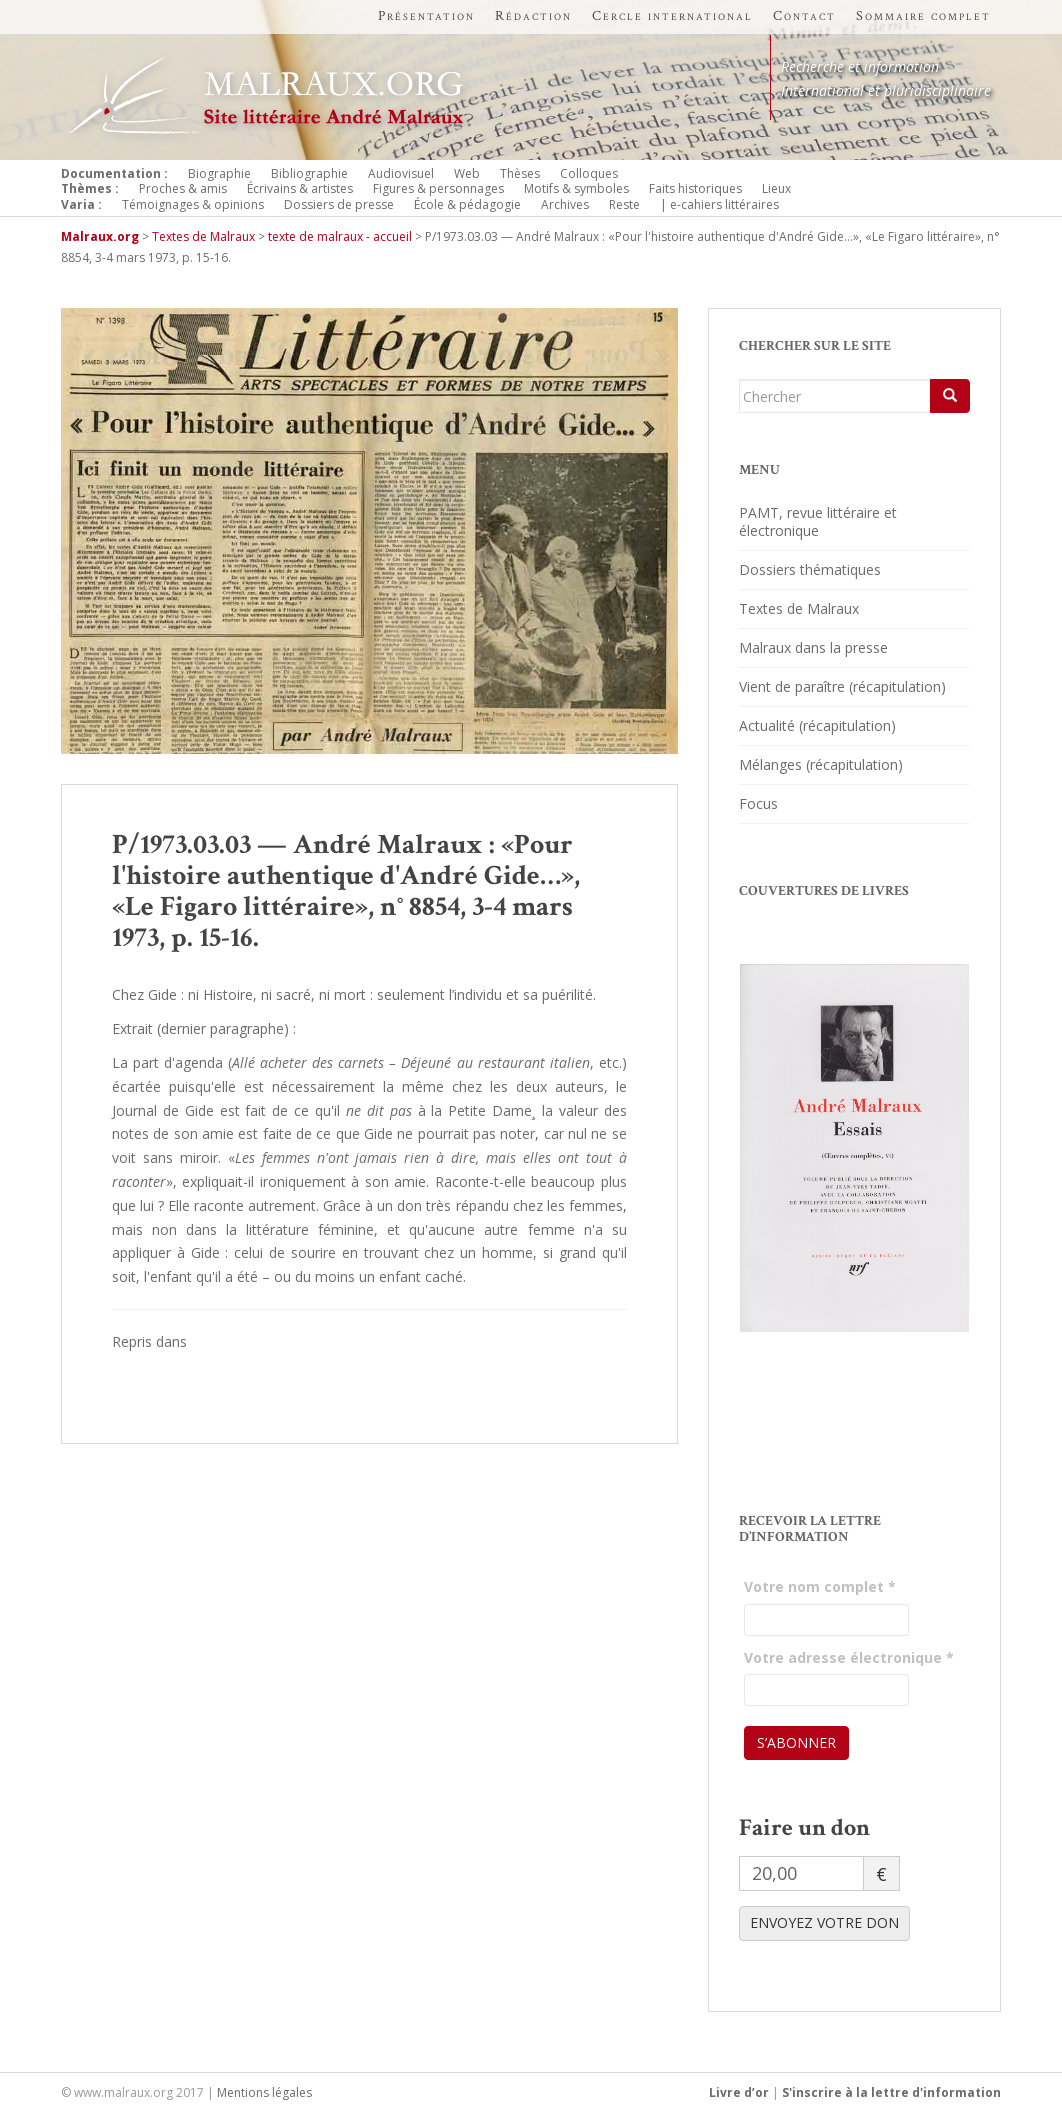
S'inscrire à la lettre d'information (891, 2092)
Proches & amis (183, 188)
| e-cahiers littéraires (719, 204)
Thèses (520, 173)
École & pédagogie (467, 204)
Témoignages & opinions (193, 204)
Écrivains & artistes (300, 188)
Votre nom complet (820, 1586)
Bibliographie (309, 173)
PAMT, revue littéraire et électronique (818, 521)
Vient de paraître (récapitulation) (842, 686)
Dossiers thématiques (810, 569)
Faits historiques (695, 188)
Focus (758, 803)
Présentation (426, 16)
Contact (804, 16)
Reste (624, 204)
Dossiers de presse (339, 204)
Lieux (776, 188)
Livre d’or (739, 2092)
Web (467, 173)
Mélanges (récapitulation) (821, 764)
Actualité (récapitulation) (817, 725)
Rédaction (533, 16)
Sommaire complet (923, 16)
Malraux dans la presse (813, 647)
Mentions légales (264, 2092)
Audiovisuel (401, 173)
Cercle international (672, 16)
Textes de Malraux (799, 608)
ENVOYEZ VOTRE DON (824, 1922)
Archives (565, 204)
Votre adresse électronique (849, 1657)
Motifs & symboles (576, 188)
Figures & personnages (438, 188)
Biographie (219, 173)
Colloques (589, 173)
